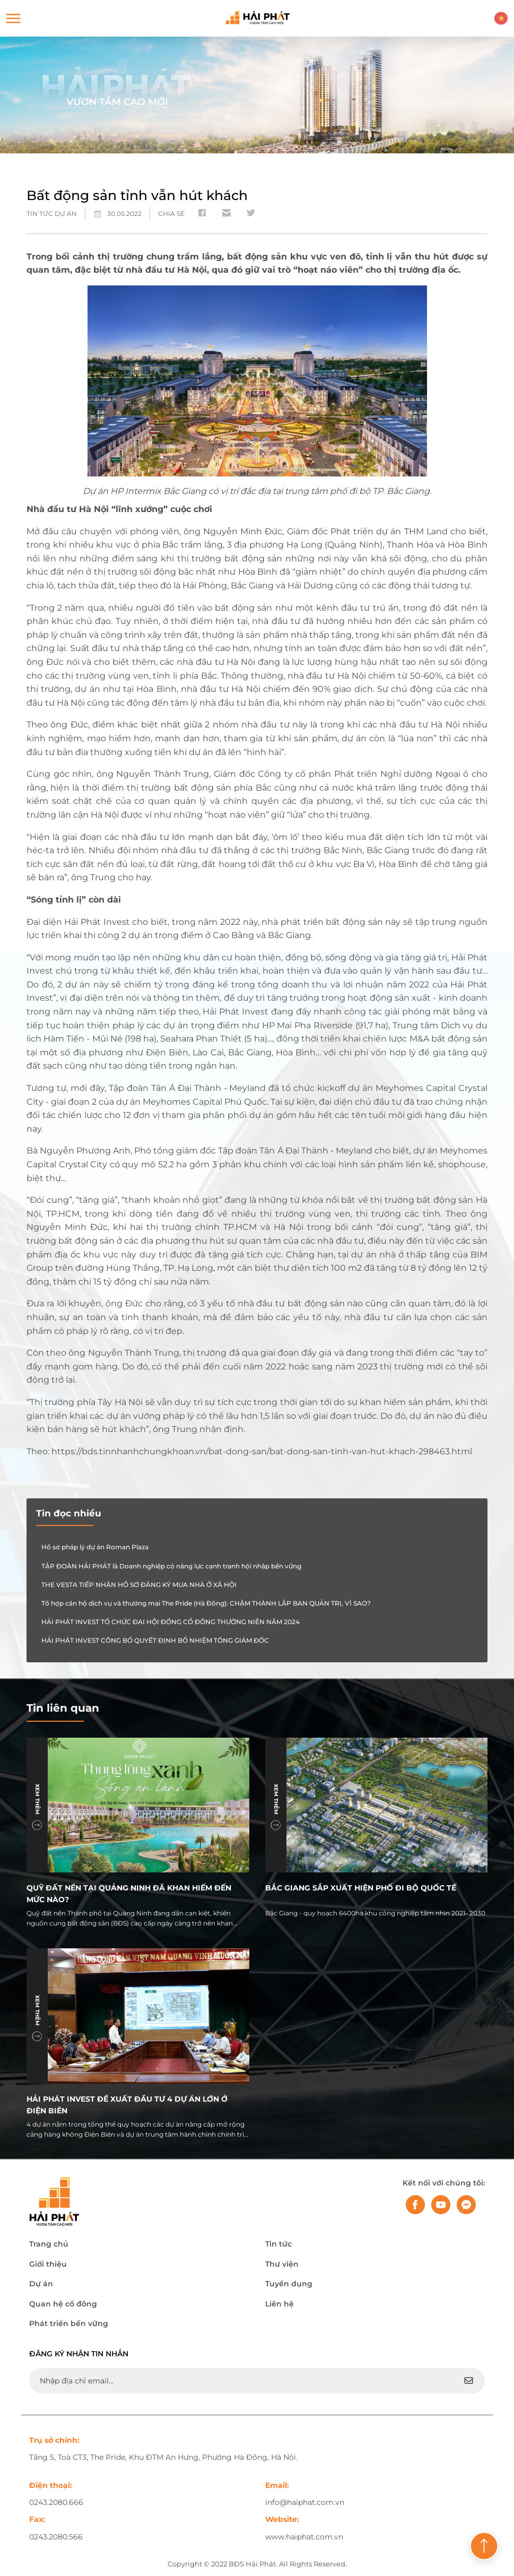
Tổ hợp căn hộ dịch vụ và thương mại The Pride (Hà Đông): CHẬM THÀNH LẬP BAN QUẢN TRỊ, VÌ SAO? (206, 1603)
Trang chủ (48, 2244)
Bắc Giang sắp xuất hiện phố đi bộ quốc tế (360, 1888)
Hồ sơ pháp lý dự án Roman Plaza (95, 1547)
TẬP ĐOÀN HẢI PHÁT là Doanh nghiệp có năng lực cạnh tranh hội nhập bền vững (171, 1566)
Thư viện (282, 2264)
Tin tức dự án (52, 214)
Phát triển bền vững (68, 2323)
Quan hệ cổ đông (63, 2304)
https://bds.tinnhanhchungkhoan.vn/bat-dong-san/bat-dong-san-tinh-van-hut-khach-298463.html (261, 1451)
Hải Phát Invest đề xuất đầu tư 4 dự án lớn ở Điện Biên (127, 2104)
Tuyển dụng (288, 2283)
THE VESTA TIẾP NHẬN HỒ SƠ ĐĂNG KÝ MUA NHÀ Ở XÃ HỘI (139, 1585)
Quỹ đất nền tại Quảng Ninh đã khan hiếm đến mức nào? (129, 1893)
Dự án (41, 2283)
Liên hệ (279, 2304)
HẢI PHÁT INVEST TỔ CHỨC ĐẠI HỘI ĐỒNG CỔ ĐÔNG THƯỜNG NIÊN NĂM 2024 (170, 1622)
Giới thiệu (48, 2264)
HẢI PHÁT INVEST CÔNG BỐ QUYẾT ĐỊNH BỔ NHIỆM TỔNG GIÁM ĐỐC (155, 1640)
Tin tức (278, 2244)
